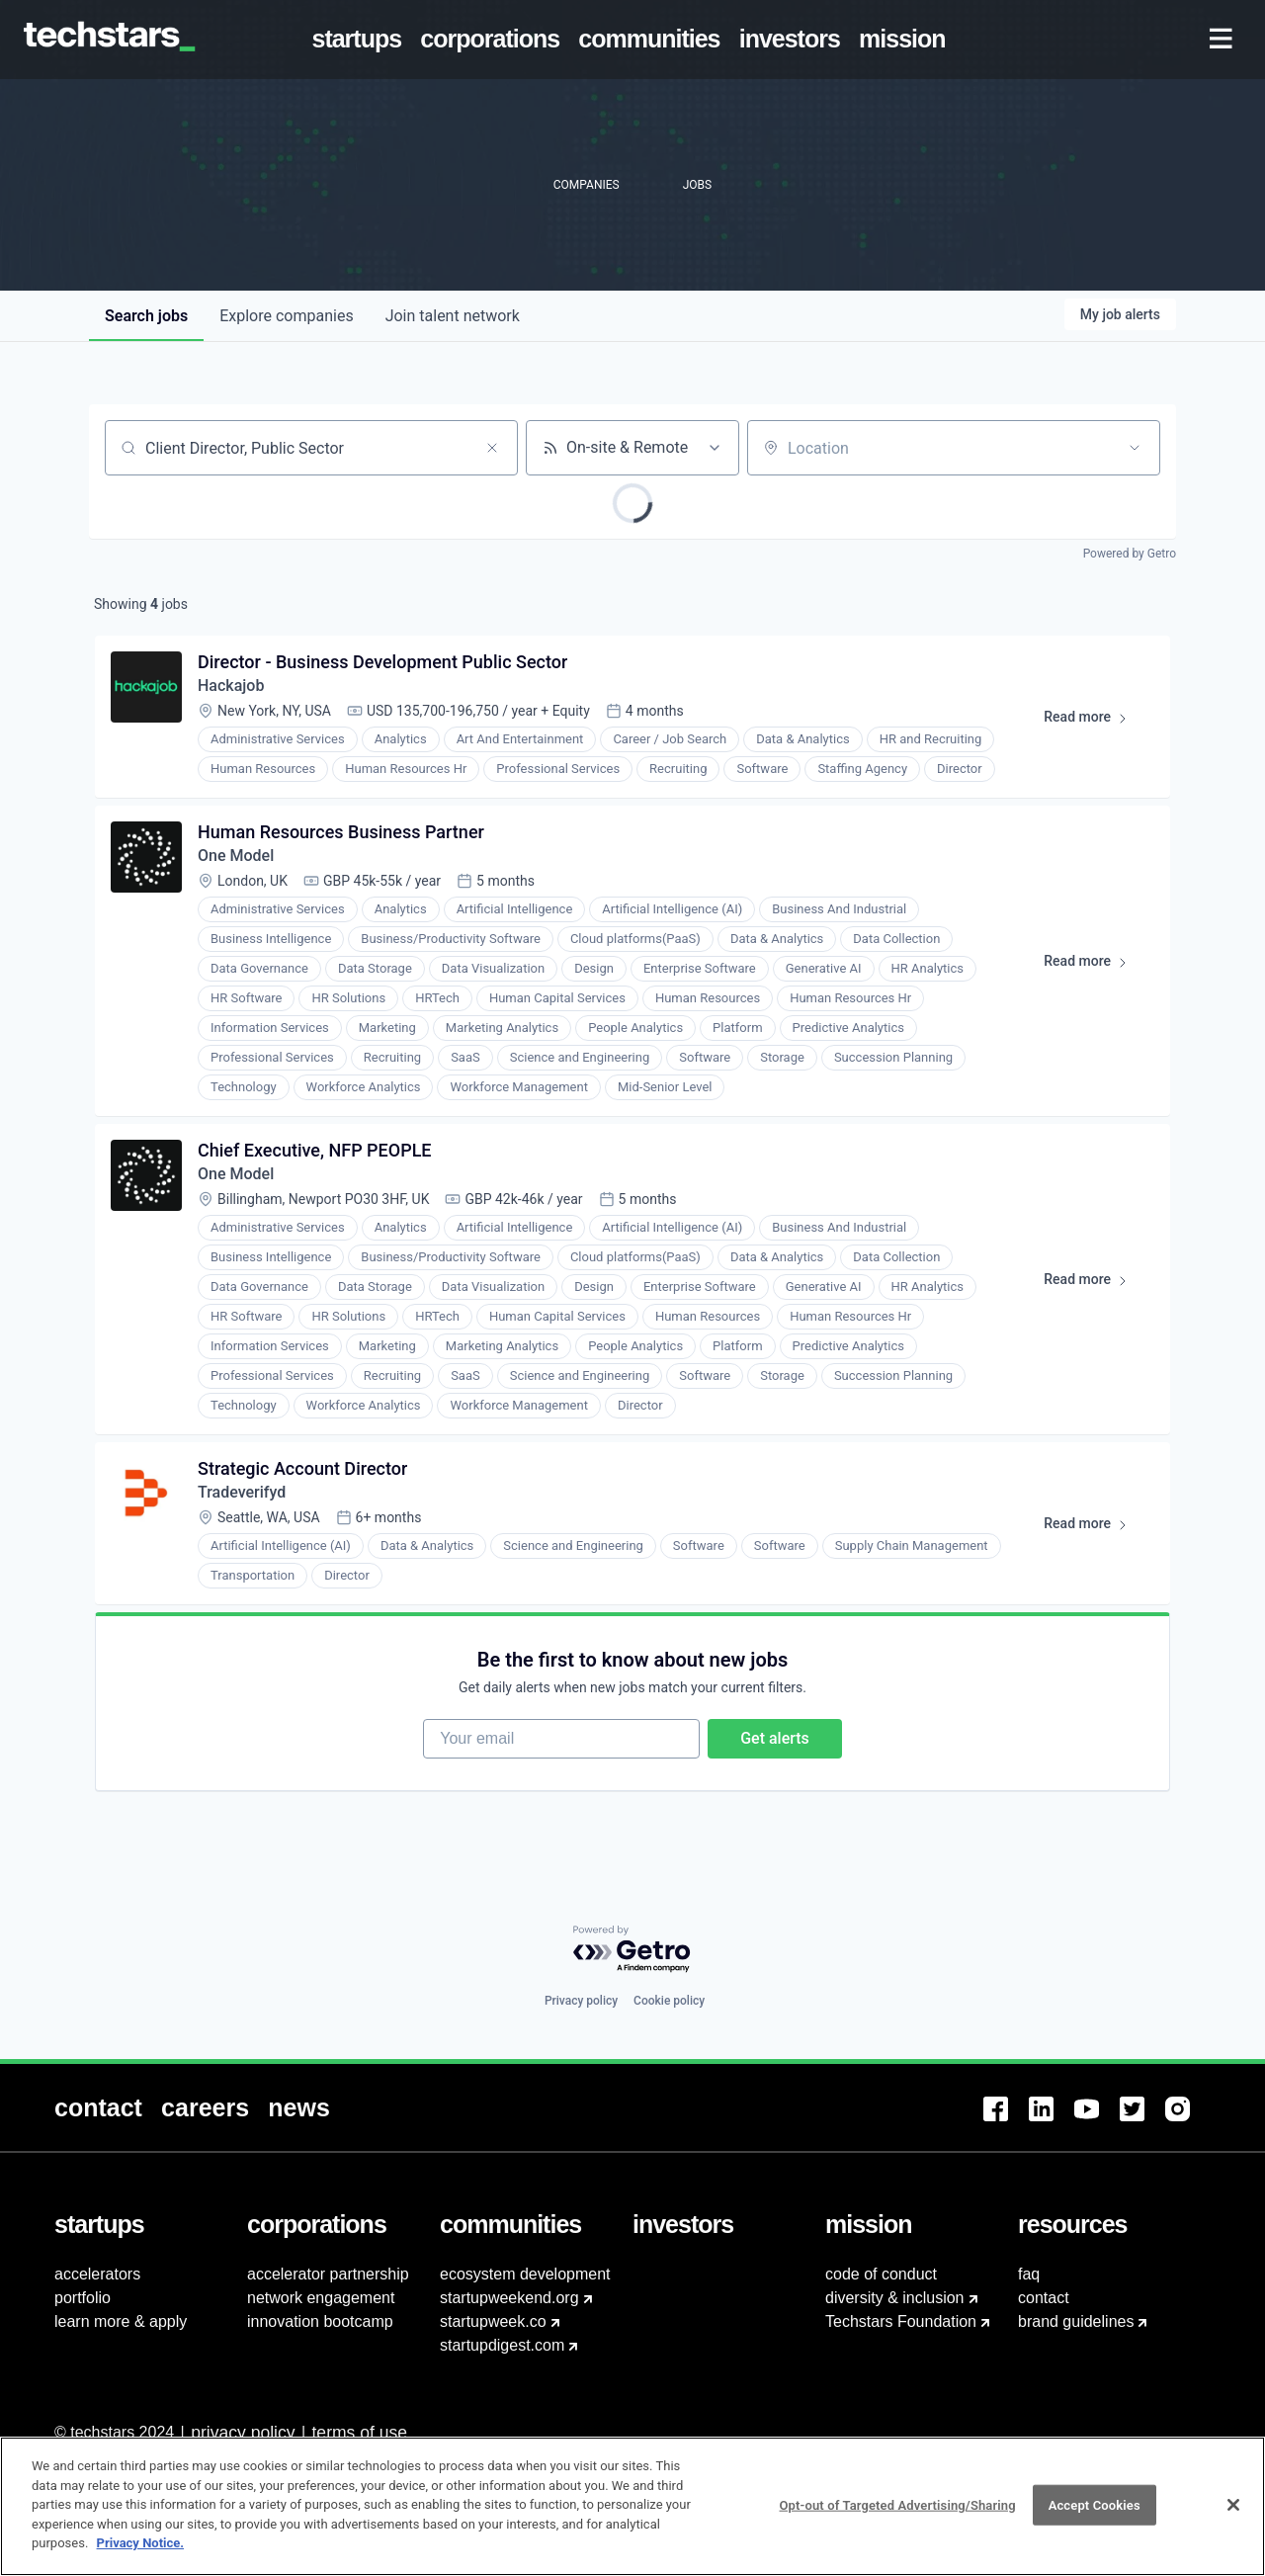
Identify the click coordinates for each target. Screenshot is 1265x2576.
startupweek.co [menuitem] (493, 2321)
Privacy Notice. (141, 2542)
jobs (146, 315)
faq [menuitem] (1029, 2274)
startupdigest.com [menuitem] (502, 2345)
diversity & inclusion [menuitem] (895, 2297)
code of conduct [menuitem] (881, 2274)
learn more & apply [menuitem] (120, 2321)
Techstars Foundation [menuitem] (900, 2321)
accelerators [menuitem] (97, 2274)
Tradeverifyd (242, 1492)
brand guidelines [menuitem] (1076, 2321)
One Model (236, 855)
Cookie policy (669, 2001)
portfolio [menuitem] (82, 2297)
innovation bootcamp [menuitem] (320, 2321)
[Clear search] (492, 448)
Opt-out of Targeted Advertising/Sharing (897, 2504)
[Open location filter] (1134, 448)
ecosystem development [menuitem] (525, 2274)
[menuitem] (360, 39)
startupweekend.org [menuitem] (509, 2297)
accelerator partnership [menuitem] (328, 2274)
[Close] (1233, 2505)
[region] (632, 2506)
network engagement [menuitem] (320, 2297)
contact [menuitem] (1043, 2297)
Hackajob (231, 685)
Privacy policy (581, 2001)
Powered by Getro (1129, 553)
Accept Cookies (1094, 2504)
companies (286, 315)
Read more (1094, 720)
